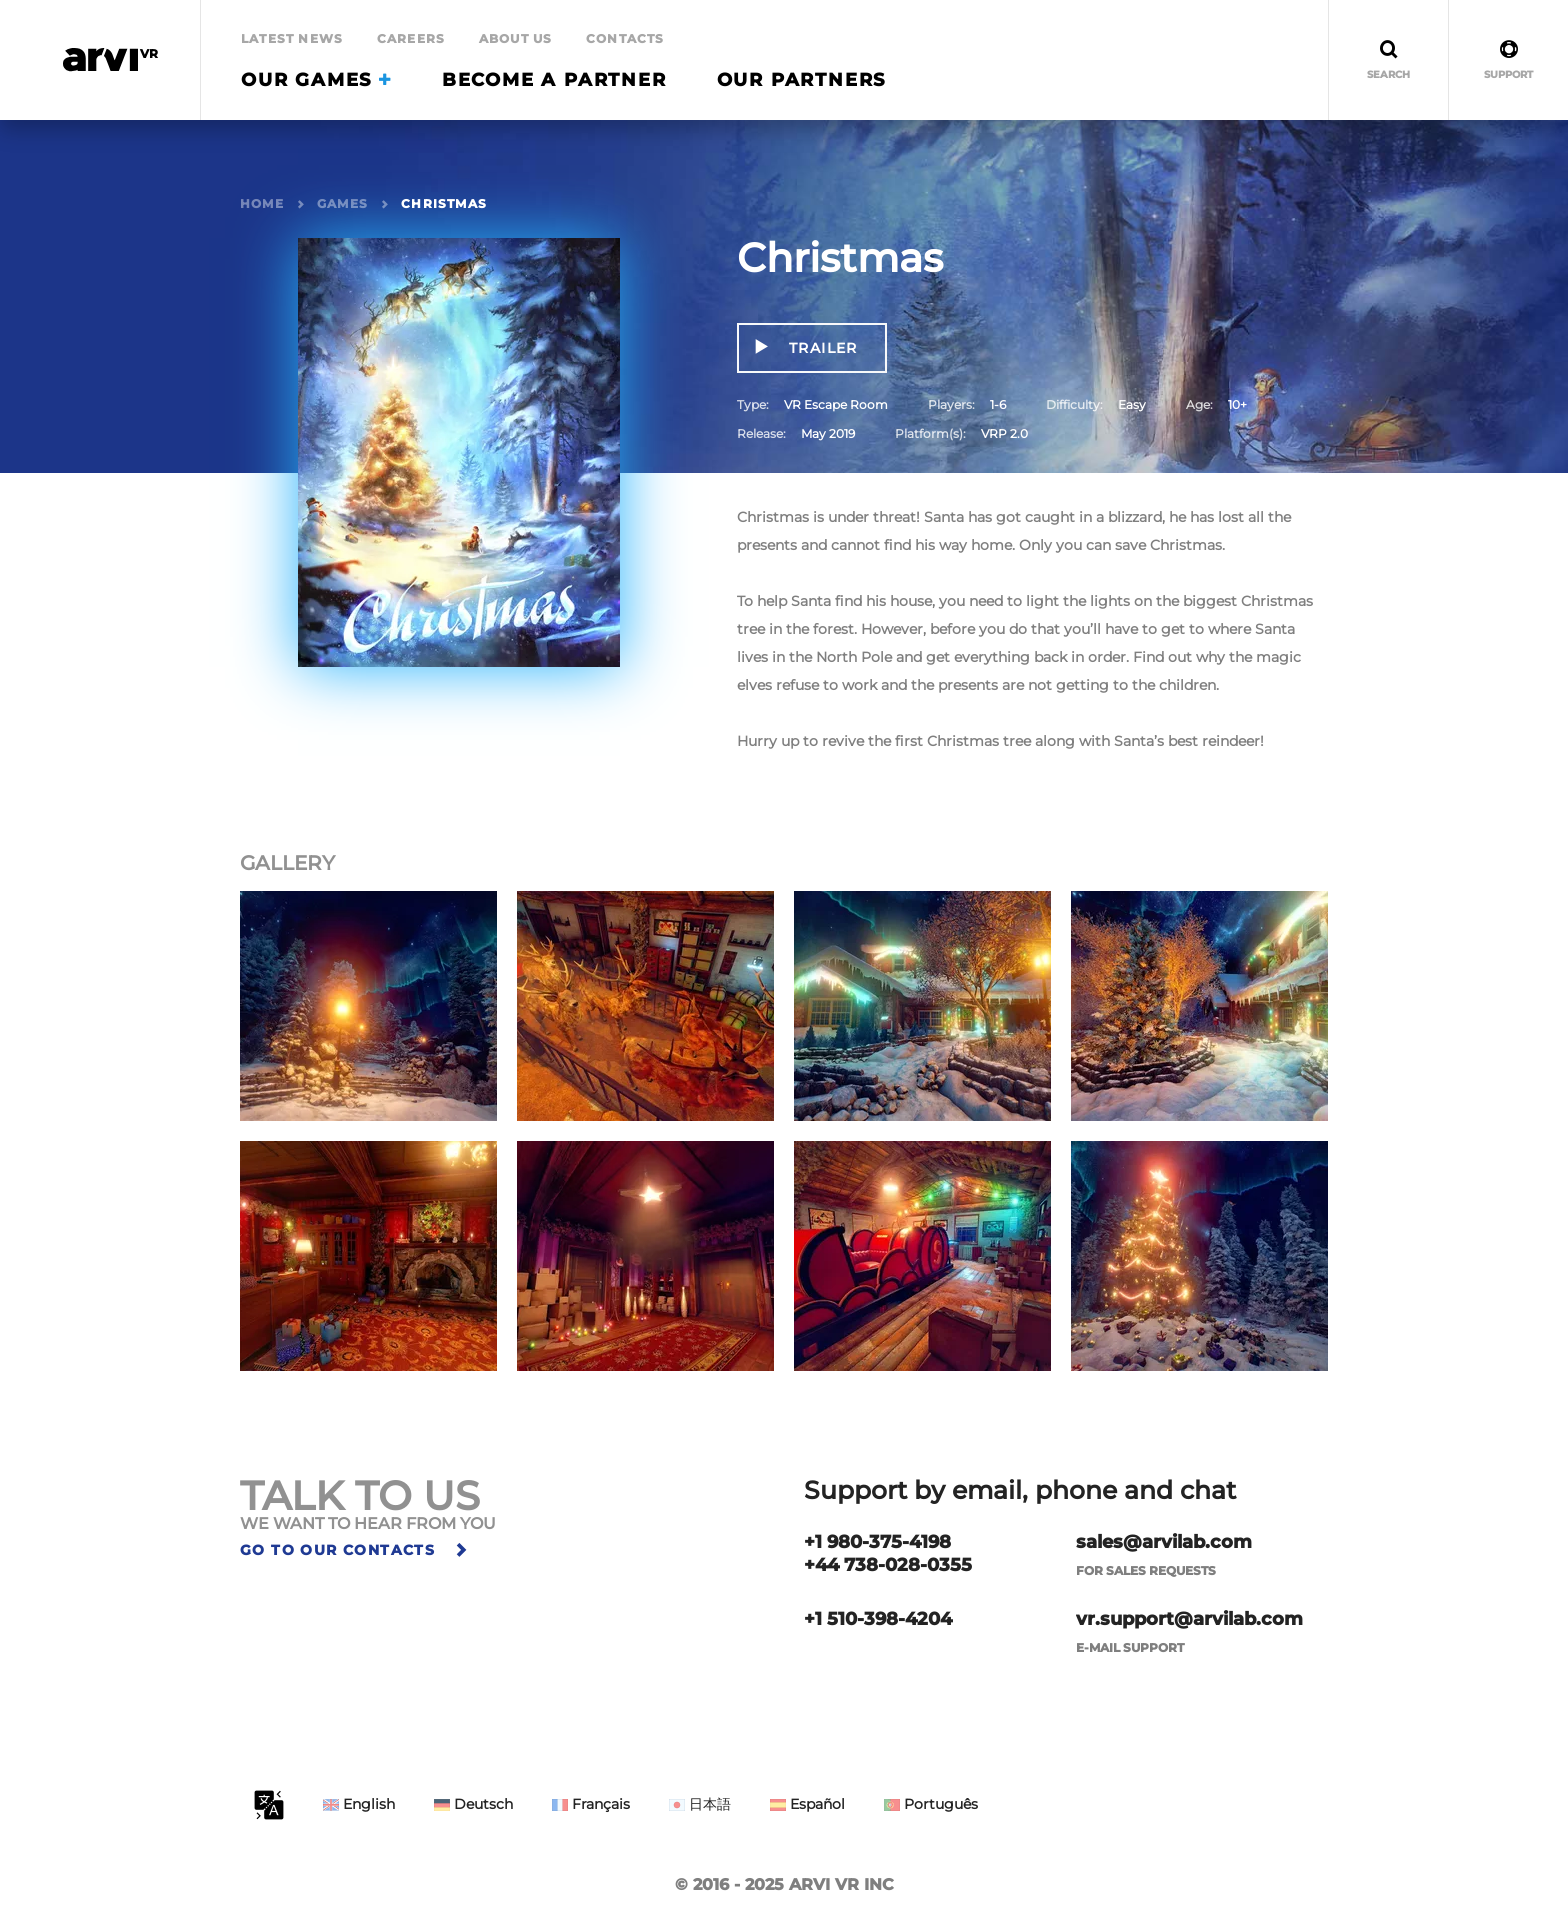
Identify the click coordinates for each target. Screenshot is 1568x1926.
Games (342, 203)
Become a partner (554, 80)
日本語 (700, 1804)
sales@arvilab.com (1164, 1542)
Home (262, 203)
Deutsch (473, 1804)
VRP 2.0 (1004, 433)
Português (931, 1804)
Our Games (316, 80)
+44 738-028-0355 (888, 1565)
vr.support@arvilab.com (1189, 1619)
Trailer (821, 348)
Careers (411, 38)
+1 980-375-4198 (877, 1542)
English (359, 1804)
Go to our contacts (355, 1550)
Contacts (625, 38)
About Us (516, 38)
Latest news (292, 38)
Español (807, 1804)
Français (591, 1804)
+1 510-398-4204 (878, 1619)
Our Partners (802, 80)
